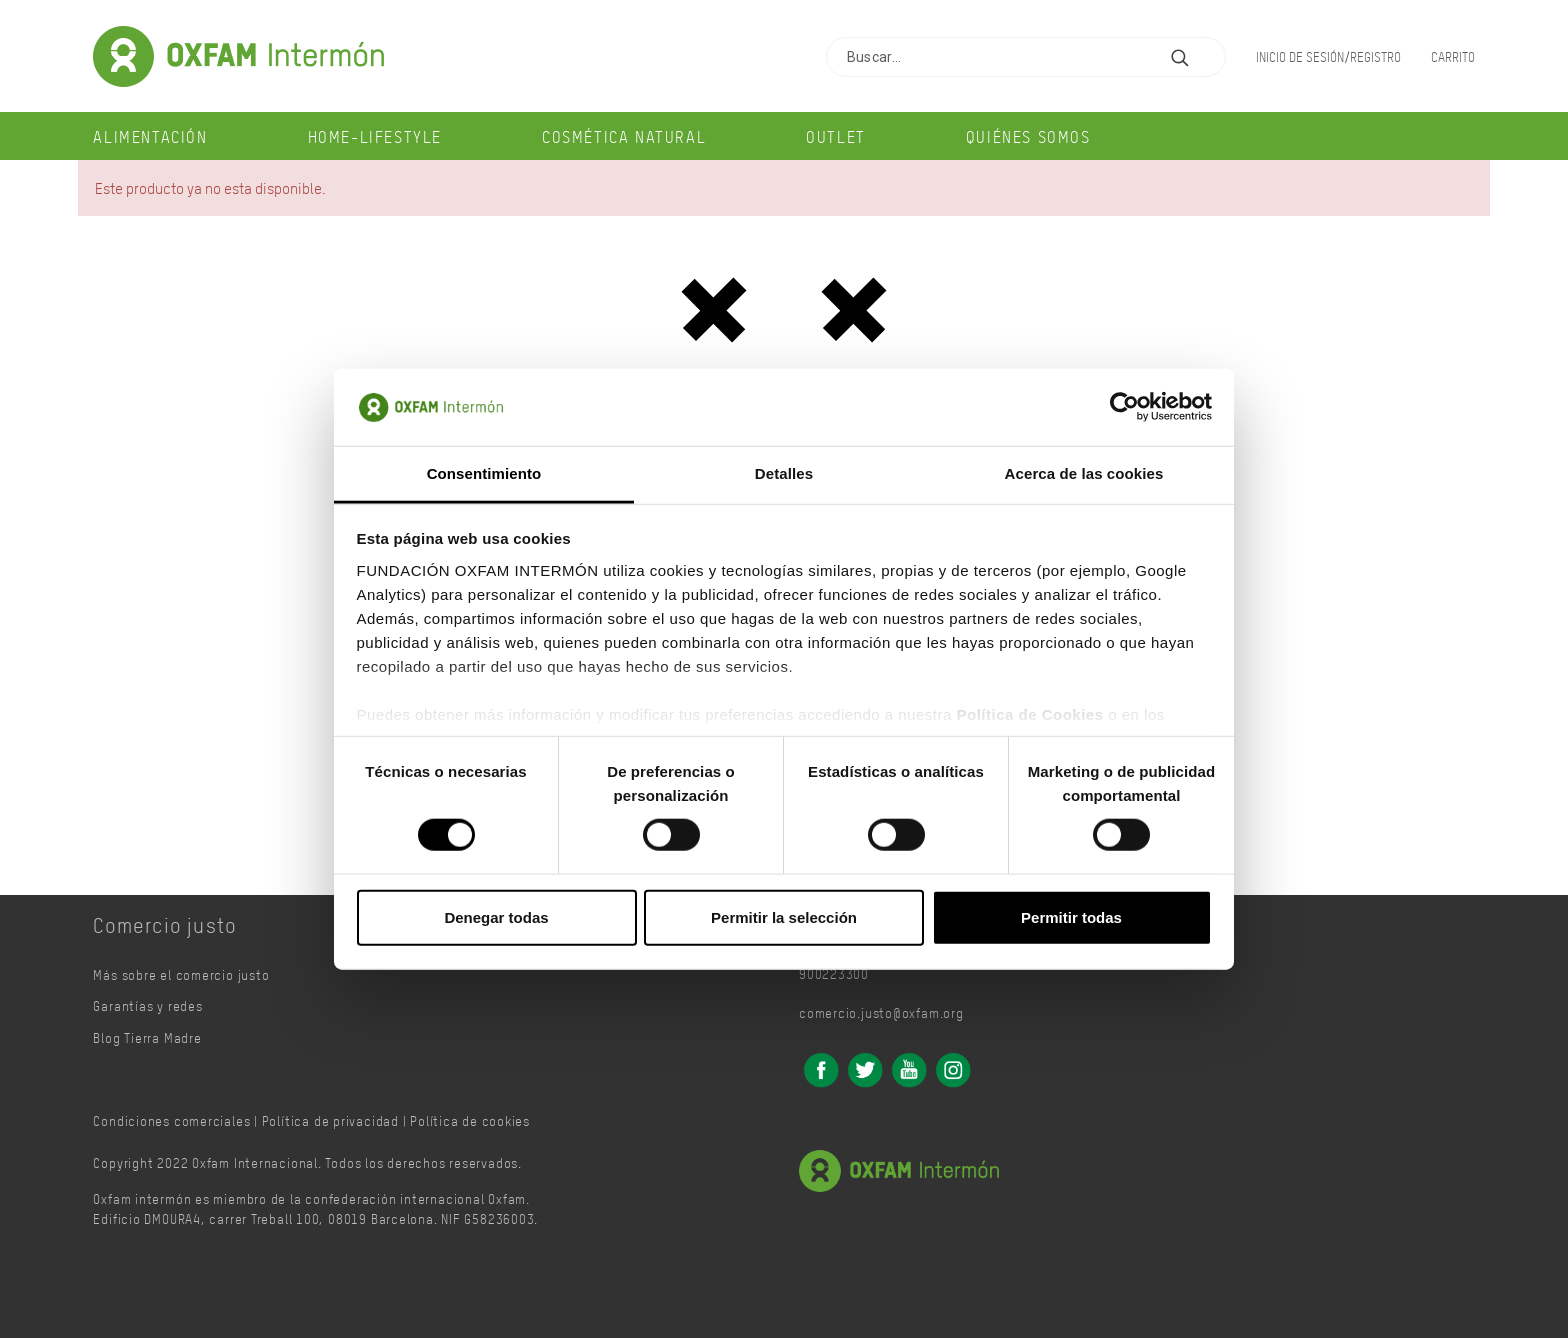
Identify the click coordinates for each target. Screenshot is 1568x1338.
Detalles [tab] (784, 473)
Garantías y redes (147, 1005)
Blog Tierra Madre (147, 1037)
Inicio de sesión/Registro (1328, 56)
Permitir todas (1071, 916)
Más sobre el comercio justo (181, 974)
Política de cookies (470, 1120)
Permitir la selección (784, 916)
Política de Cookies (1029, 714)
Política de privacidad (330, 1120)
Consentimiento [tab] (484, 473)
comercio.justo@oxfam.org (881, 1012)
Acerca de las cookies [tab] (1084, 473)
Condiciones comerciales (171, 1120)
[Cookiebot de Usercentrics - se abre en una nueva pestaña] (1124, 407)
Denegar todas (496, 916)
